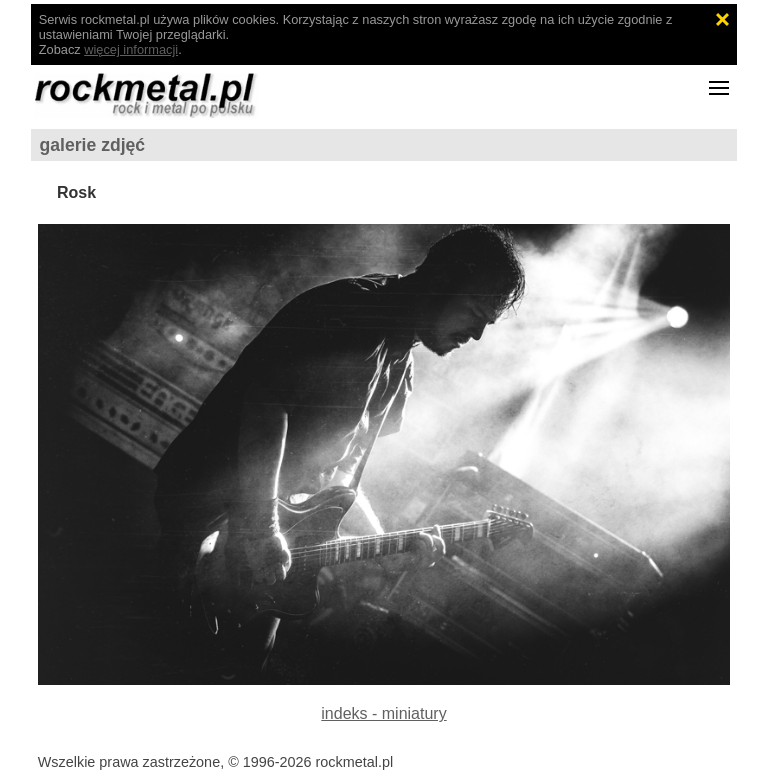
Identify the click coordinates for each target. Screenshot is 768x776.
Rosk (76, 192)
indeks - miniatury (383, 713)
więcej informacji (131, 49)
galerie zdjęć (93, 145)
